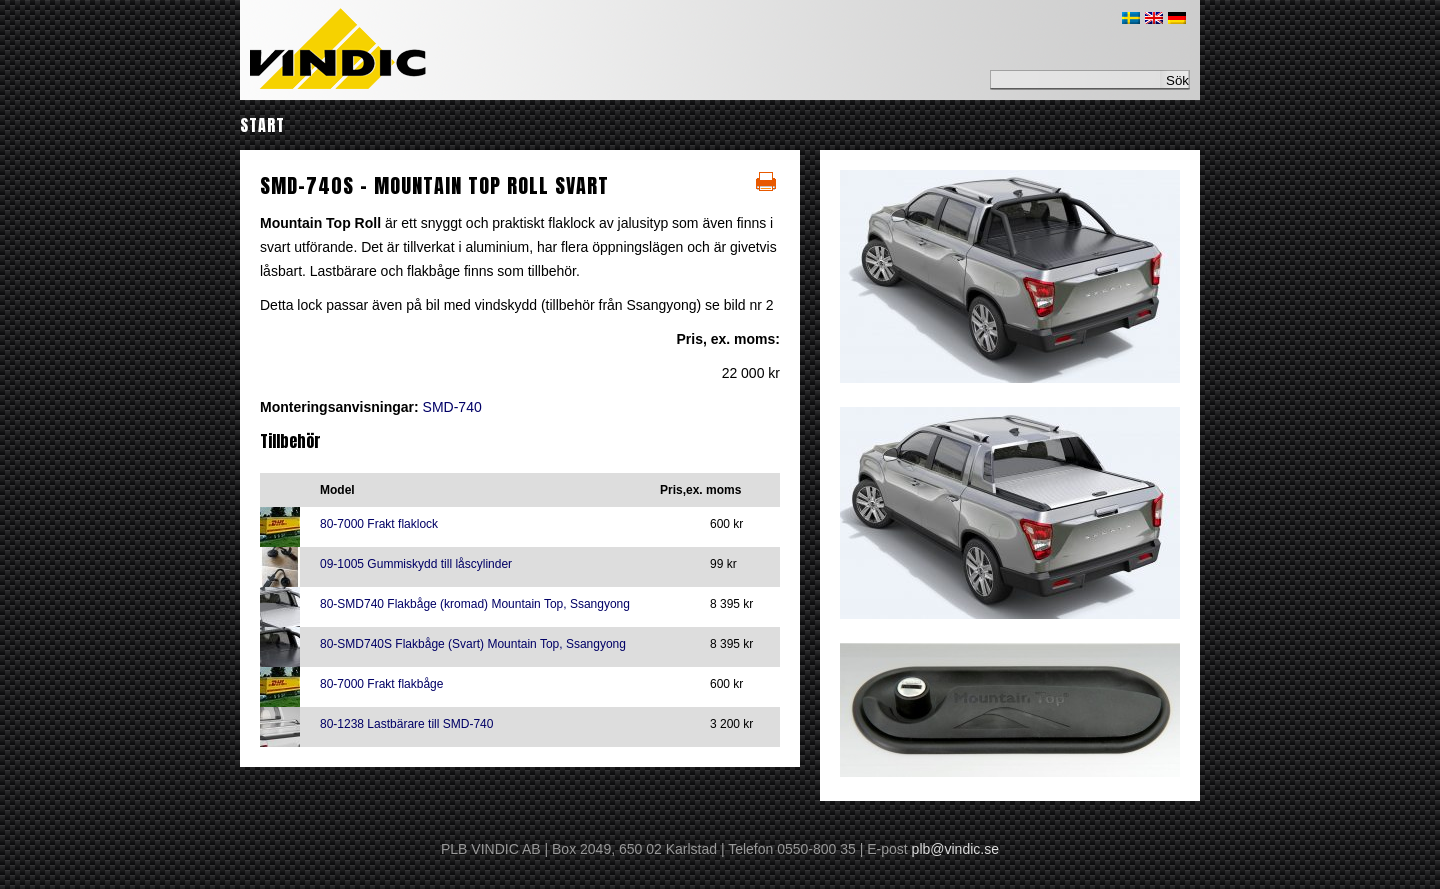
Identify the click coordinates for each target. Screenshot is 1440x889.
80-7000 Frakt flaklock (379, 524)
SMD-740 (452, 407)
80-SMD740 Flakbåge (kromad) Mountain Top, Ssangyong (475, 604)
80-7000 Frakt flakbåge (381, 684)
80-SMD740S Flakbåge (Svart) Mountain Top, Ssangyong (473, 644)
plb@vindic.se (955, 849)
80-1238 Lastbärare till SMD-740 (406, 724)
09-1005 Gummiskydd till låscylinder (416, 564)
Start (262, 125)
